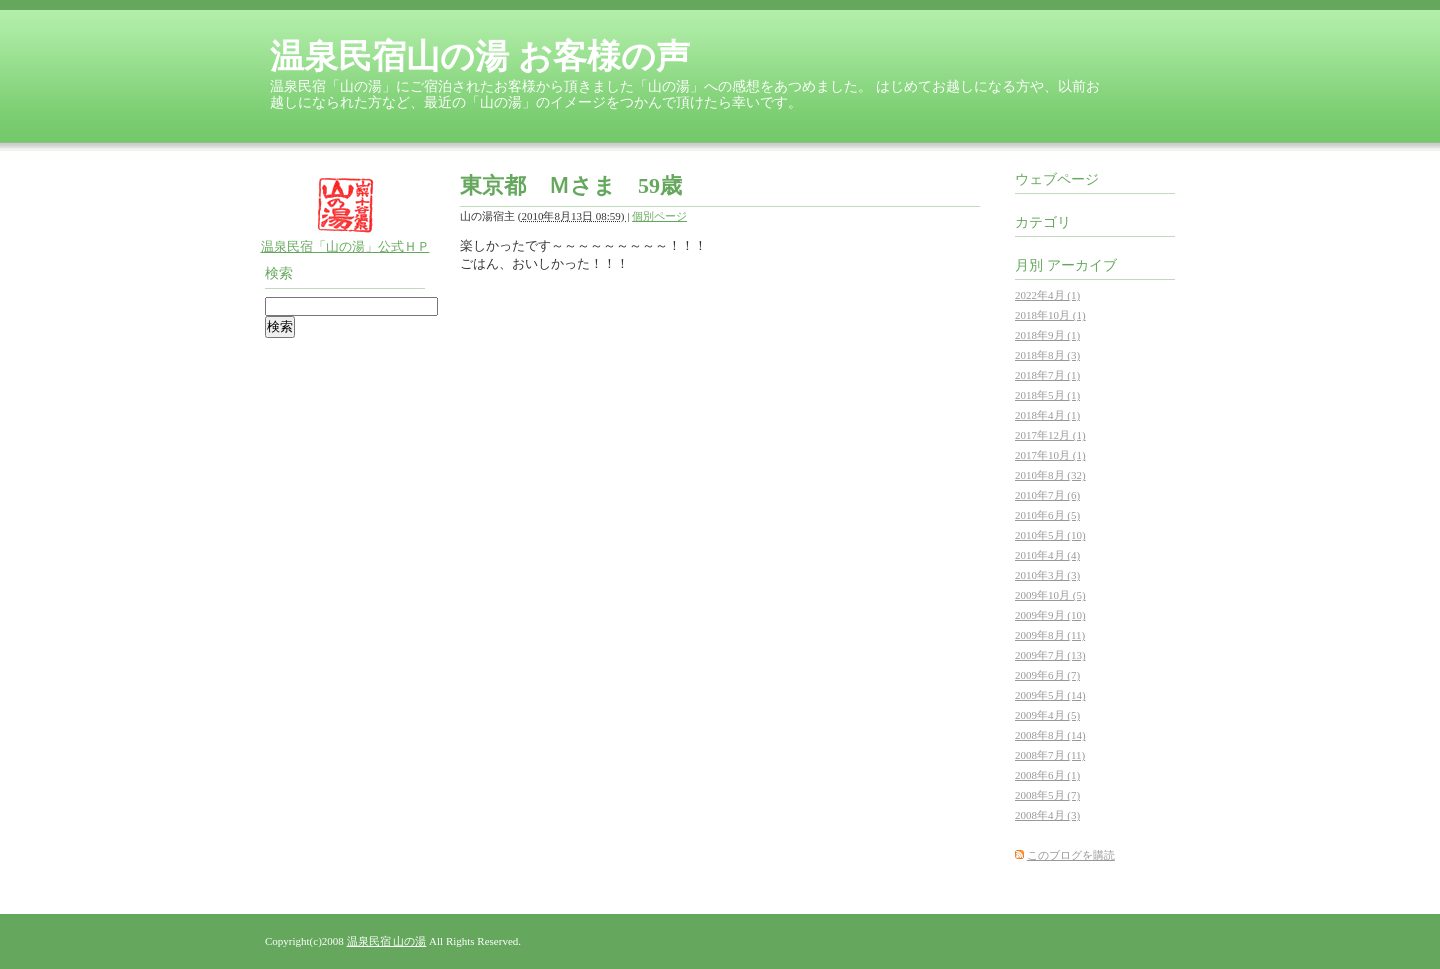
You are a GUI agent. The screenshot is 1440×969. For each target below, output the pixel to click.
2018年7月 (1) (1047, 375)
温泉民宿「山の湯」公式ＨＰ (345, 246)
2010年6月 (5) (1047, 515)
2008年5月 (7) (1047, 795)
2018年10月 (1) (1050, 315)
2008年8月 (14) (1050, 735)
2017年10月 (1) (1050, 455)
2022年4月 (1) (1047, 295)
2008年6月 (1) (1047, 775)
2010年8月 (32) (1050, 475)
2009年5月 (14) (1050, 695)
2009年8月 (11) (1050, 635)
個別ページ (659, 216)
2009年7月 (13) (1050, 655)
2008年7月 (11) (1050, 755)
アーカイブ (1082, 265)
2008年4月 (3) (1047, 815)
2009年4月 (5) (1047, 715)
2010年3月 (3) (1047, 575)
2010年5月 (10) (1050, 535)
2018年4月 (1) (1047, 415)
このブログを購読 (1071, 855)
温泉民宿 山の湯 (387, 941)
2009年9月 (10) (1050, 615)
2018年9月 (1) (1047, 335)
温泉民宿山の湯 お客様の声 (480, 56)
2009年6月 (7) (1047, 675)
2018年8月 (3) (1047, 355)
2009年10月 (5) (1050, 595)
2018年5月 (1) (1047, 395)
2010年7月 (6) (1047, 495)
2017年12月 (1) (1050, 435)
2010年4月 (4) (1047, 555)
